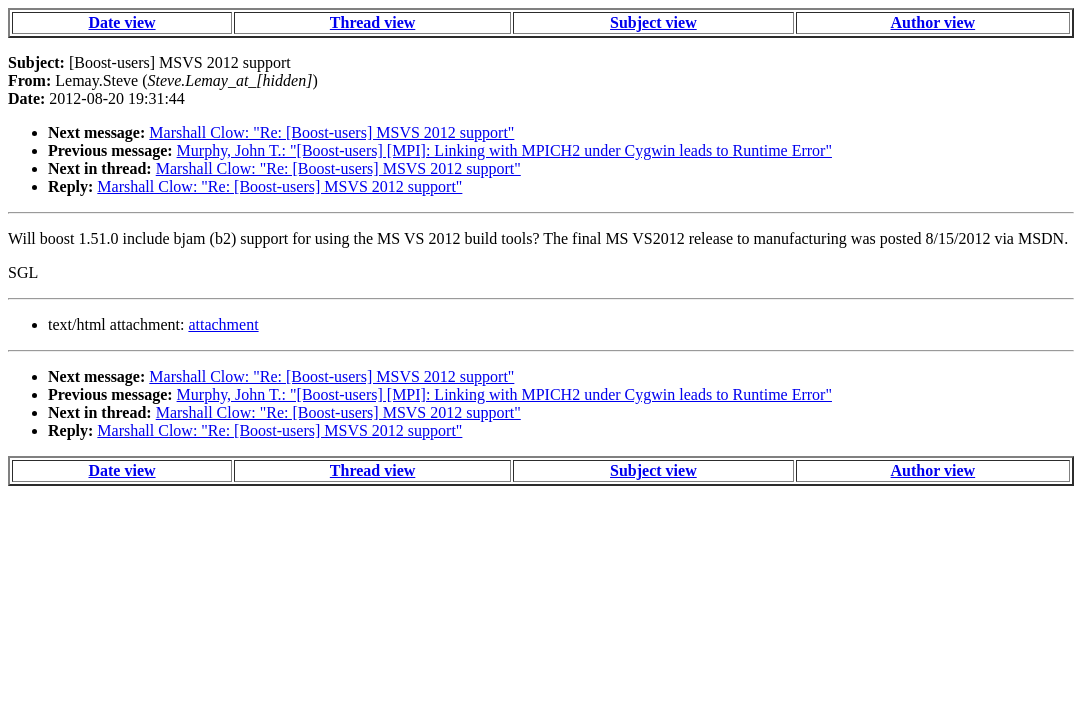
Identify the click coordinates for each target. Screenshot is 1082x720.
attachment (223, 324)
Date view (121, 22)
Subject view (653, 22)
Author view (933, 22)
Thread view (372, 22)
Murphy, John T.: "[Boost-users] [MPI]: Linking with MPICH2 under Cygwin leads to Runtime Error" (504, 150)
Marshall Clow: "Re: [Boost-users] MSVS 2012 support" (331, 132)
